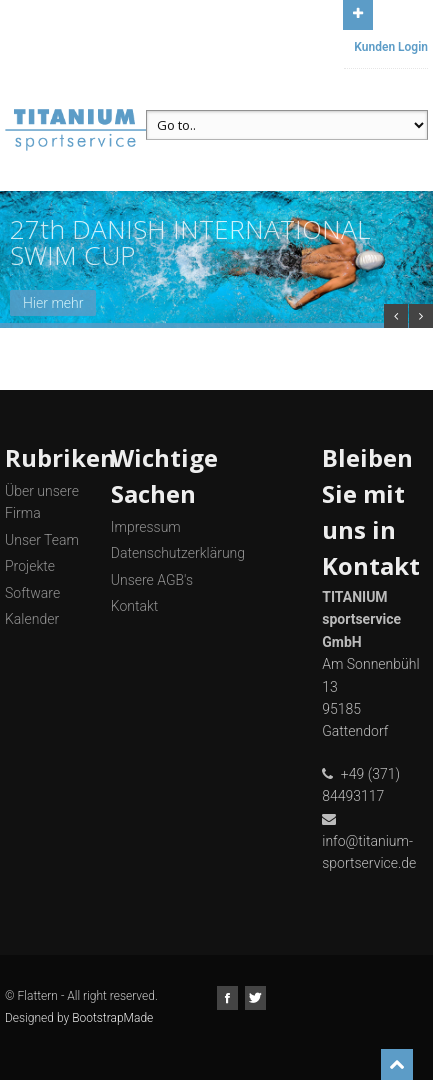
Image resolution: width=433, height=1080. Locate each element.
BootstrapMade (112, 1018)
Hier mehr (53, 303)
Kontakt (135, 606)
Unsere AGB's (152, 580)
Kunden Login (391, 47)
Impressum (146, 527)
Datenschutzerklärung (178, 553)
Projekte (30, 566)
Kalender (32, 619)
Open (358, 12)
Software (32, 593)
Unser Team (42, 540)
